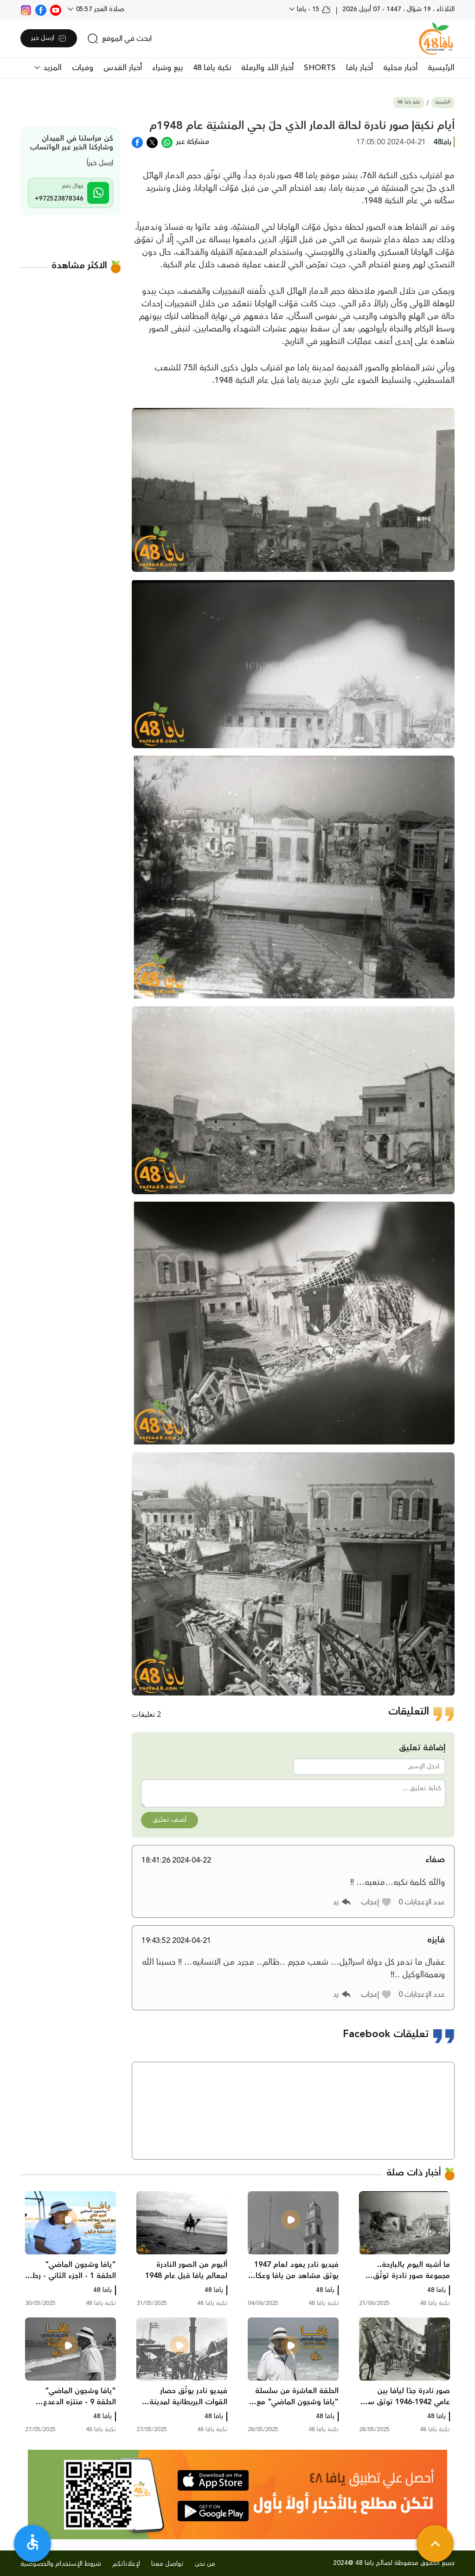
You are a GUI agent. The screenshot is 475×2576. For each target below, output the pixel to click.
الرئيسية (441, 68)
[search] (119, 38)
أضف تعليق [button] (169, 1820)
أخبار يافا (359, 68)
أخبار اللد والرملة (267, 68)
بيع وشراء (167, 68)
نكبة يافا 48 (212, 68)
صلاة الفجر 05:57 (99, 9)
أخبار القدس (122, 68)
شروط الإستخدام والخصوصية (60, 2564)
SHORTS (320, 68)
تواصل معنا (167, 2564)
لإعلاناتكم (126, 2564)
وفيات (82, 68)
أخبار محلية (400, 68)
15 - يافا (313, 9)
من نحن (205, 2564)
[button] (376, 1902)
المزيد (51, 68)
